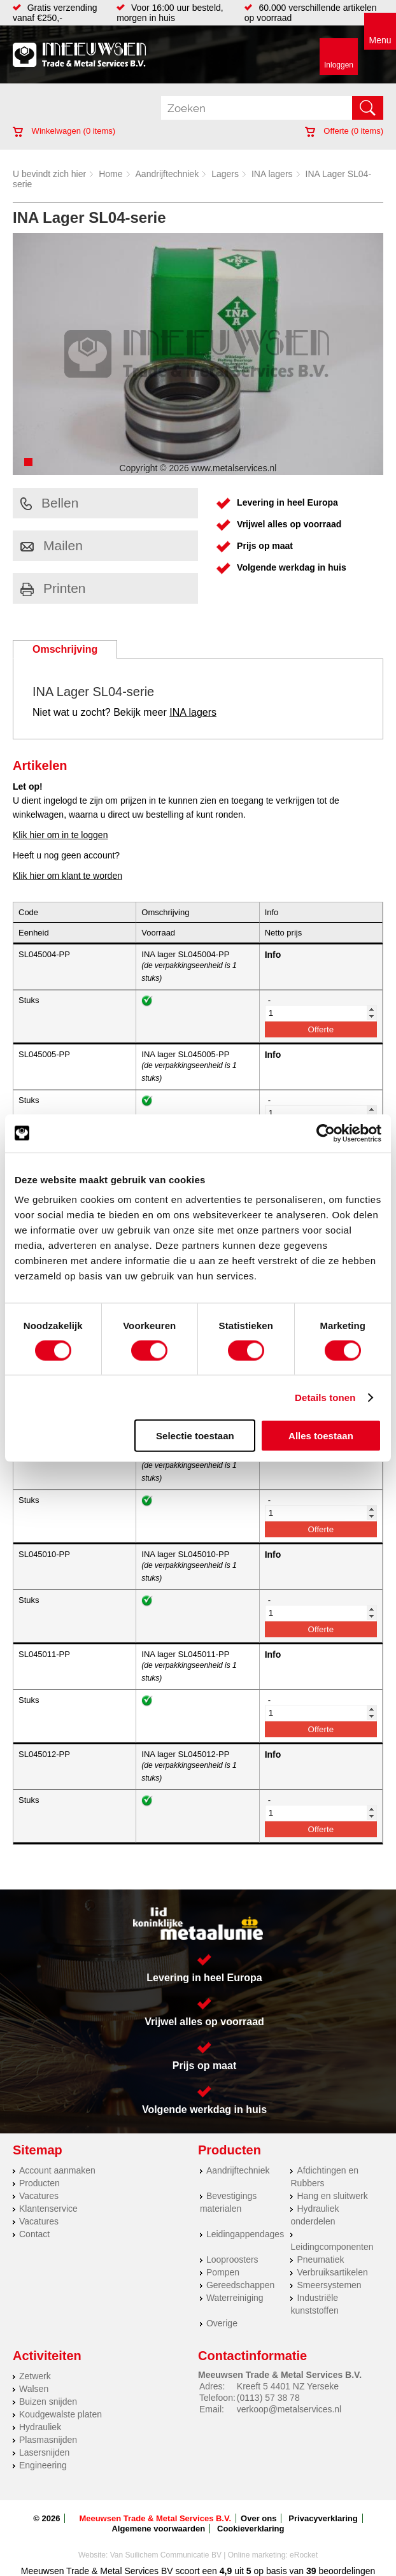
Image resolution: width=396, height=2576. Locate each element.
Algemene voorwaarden (158, 2528)
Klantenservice (48, 2208)
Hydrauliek (40, 2427)
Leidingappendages (245, 2234)
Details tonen (325, 1396)
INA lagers (272, 174)
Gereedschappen (240, 2285)
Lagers (225, 174)
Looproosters (232, 2259)
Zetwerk (35, 2376)
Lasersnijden (44, 2452)
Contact (34, 2234)
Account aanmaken (57, 2170)
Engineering (43, 2465)
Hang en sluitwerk (332, 2196)
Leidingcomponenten (331, 2247)
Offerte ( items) (344, 131)
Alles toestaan (320, 1435)
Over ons (258, 2518)
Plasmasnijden (48, 2440)
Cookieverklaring (251, 2528)
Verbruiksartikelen (332, 2272)
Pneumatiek (320, 2259)
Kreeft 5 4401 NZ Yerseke (288, 2386)
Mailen (51, 545)
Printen (53, 588)
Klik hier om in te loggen (60, 835)
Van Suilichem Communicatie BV (166, 2555)
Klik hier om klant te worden (67, 876)
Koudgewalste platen (60, 2414)
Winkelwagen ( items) (64, 131)
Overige (221, 2323)
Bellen (49, 502)
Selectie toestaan (195, 1435)
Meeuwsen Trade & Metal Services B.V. (155, 2518)
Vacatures (39, 2196)
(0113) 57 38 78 (268, 2398)
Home (110, 174)
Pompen (222, 2272)
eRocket (304, 2555)
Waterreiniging (235, 2298)
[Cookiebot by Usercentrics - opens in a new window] (325, 1132)
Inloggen (338, 64)
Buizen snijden (48, 2401)
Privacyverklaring (322, 2518)
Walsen (33, 2389)
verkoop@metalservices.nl (289, 2409)
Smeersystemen (329, 2285)
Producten (39, 2183)
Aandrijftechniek (167, 174)
